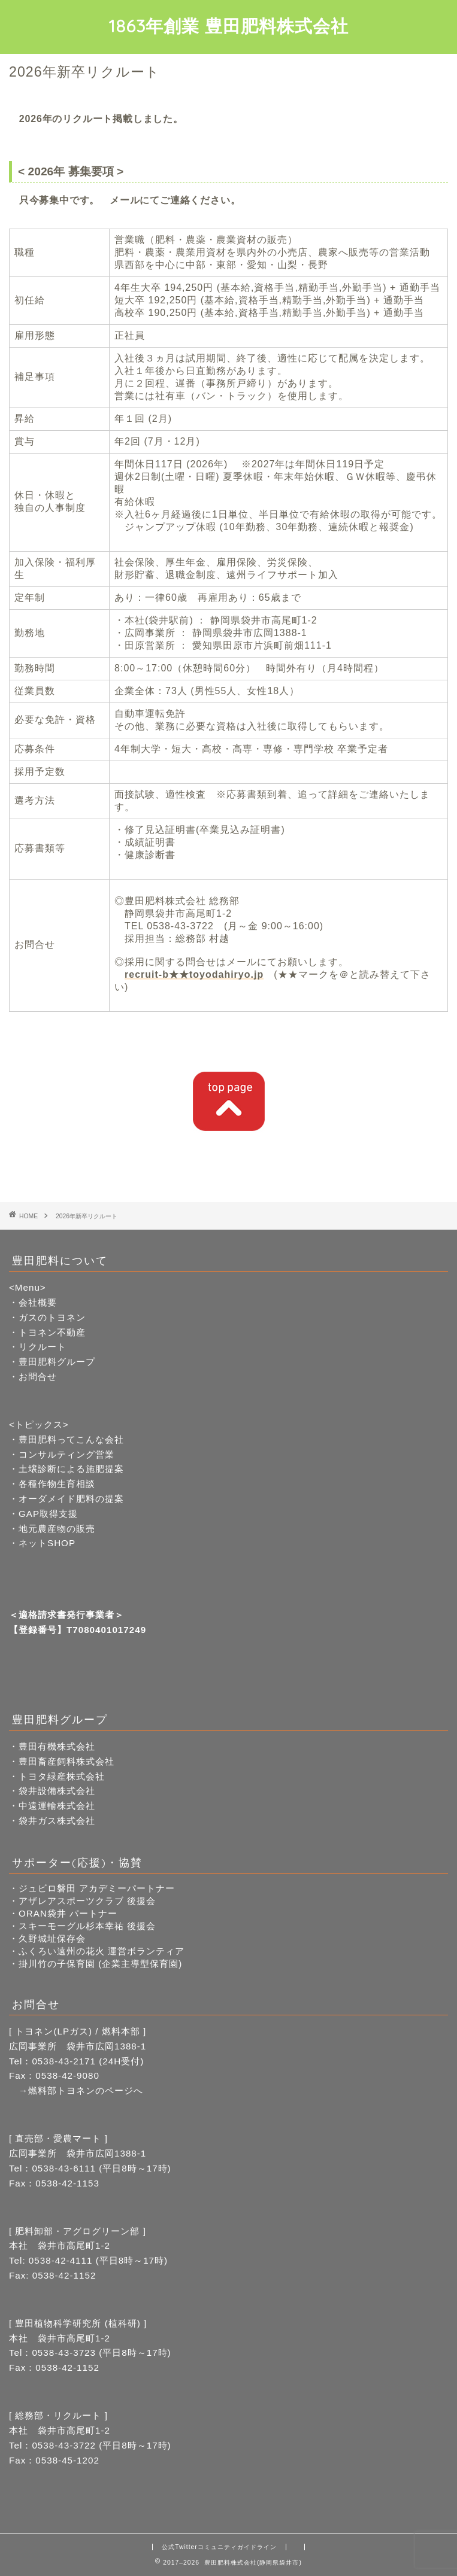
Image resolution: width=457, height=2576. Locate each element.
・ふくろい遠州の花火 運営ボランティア (96, 1951)
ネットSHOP (47, 1543)
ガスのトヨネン (52, 1317)
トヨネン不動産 (52, 1332)
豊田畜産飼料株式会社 (66, 1761)
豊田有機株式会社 (57, 1746)
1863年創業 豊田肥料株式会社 (228, 26)
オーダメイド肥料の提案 (71, 1499)
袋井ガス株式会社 (57, 1820)
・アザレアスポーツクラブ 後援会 (82, 1901)
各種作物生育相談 (57, 1484)
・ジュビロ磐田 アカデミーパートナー (92, 1888)
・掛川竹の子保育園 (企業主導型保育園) (95, 1963)
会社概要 (38, 1302)
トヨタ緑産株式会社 (62, 1776)
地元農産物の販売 (57, 1528)
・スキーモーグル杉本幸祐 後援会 (82, 1926)
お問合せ (38, 1376)
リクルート (42, 1347)
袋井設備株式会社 (57, 1791)
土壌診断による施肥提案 (71, 1469)
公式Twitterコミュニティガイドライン (219, 2547)
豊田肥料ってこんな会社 (71, 1439)
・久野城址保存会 (47, 1938)
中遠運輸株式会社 (57, 1806)
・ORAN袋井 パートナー (63, 1913)
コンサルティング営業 (66, 1454)
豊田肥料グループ (57, 1362)
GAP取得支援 (48, 1514)
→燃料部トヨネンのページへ (76, 2090)
